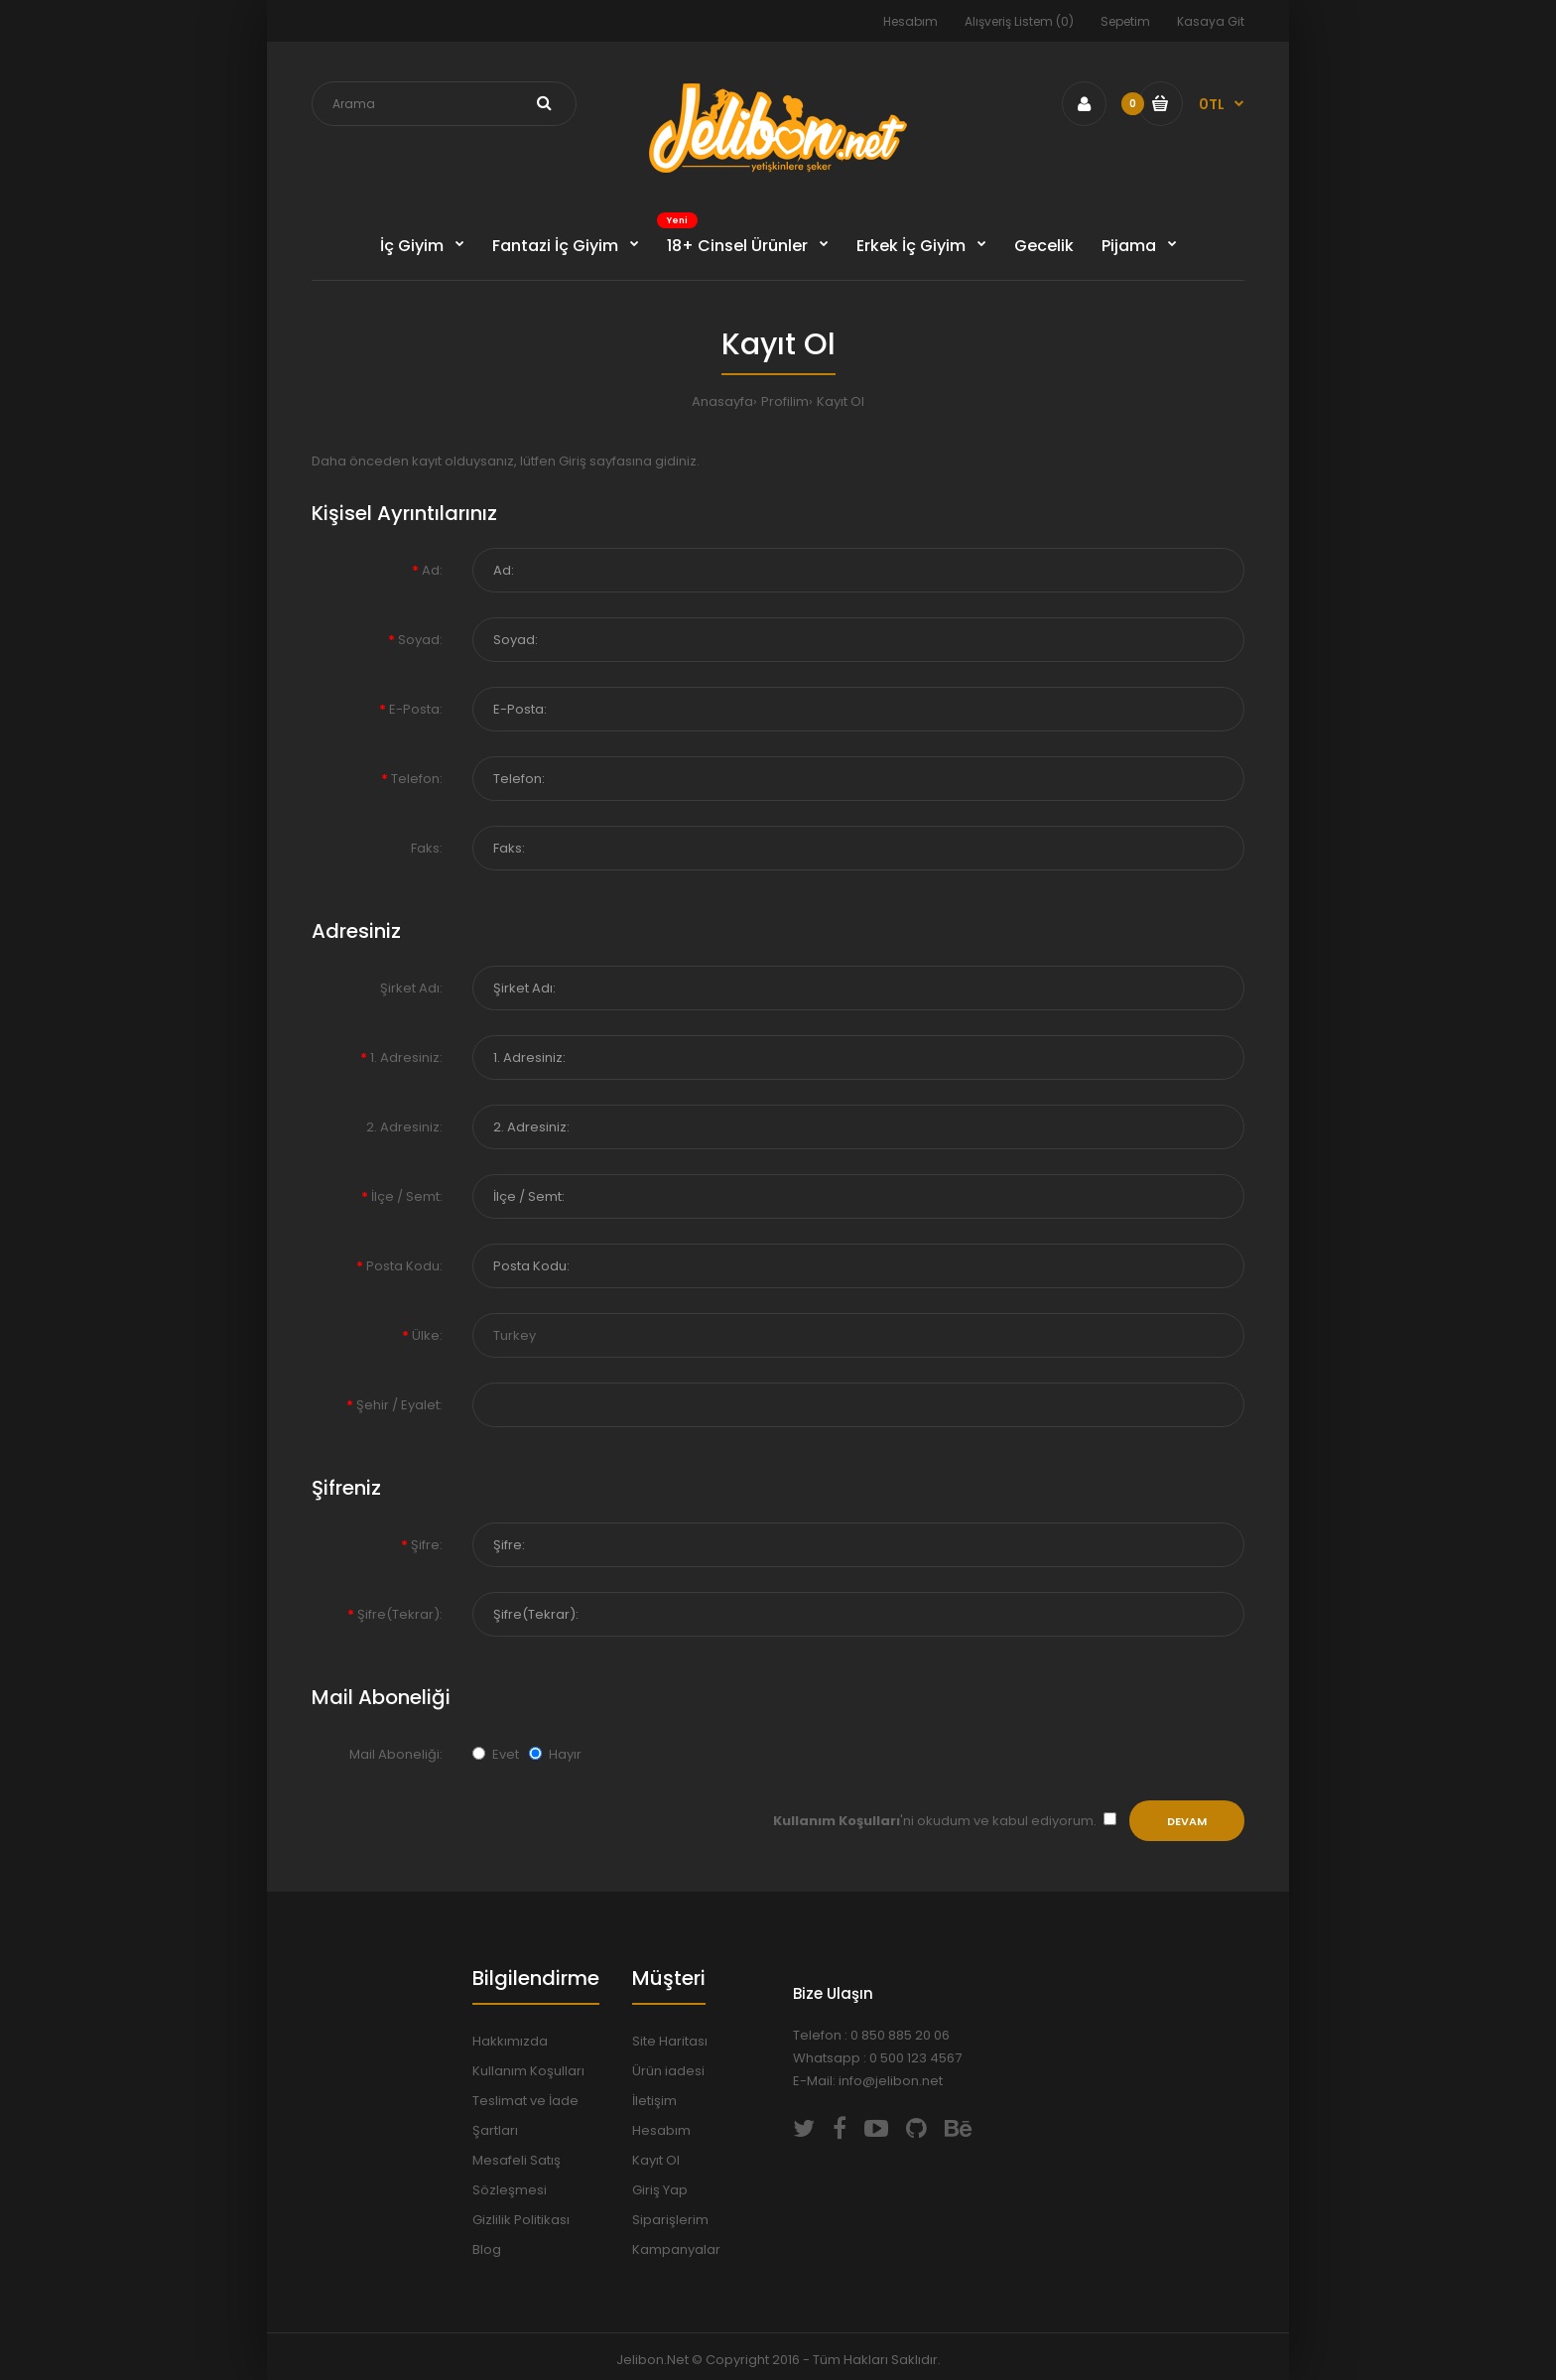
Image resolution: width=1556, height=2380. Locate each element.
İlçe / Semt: (407, 1196)
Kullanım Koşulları (528, 2070)
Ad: (432, 570)
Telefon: (417, 778)
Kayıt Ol (840, 401)
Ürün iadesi (668, 2070)
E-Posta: (416, 709)
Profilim (785, 401)
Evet (495, 1754)
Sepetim (1125, 21)
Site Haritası (670, 2041)
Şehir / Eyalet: (399, 1404)
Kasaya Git (1210, 21)
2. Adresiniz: (404, 1127)
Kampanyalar (676, 2249)
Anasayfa (722, 401)
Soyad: (420, 639)
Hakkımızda (510, 2041)
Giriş (572, 461)
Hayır (555, 1754)
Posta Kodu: (404, 1265)
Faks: (427, 848)
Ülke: (427, 1335)
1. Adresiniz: (406, 1057)
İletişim (654, 2100)
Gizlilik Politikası (521, 2219)
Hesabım (910, 21)
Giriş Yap (660, 2190)
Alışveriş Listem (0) (1019, 21)
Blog (486, 2249)
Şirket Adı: (411, 988)
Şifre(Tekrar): (400, 1614)
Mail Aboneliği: (396, 1754)
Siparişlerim (670, 2219)
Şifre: (427, 1544)
